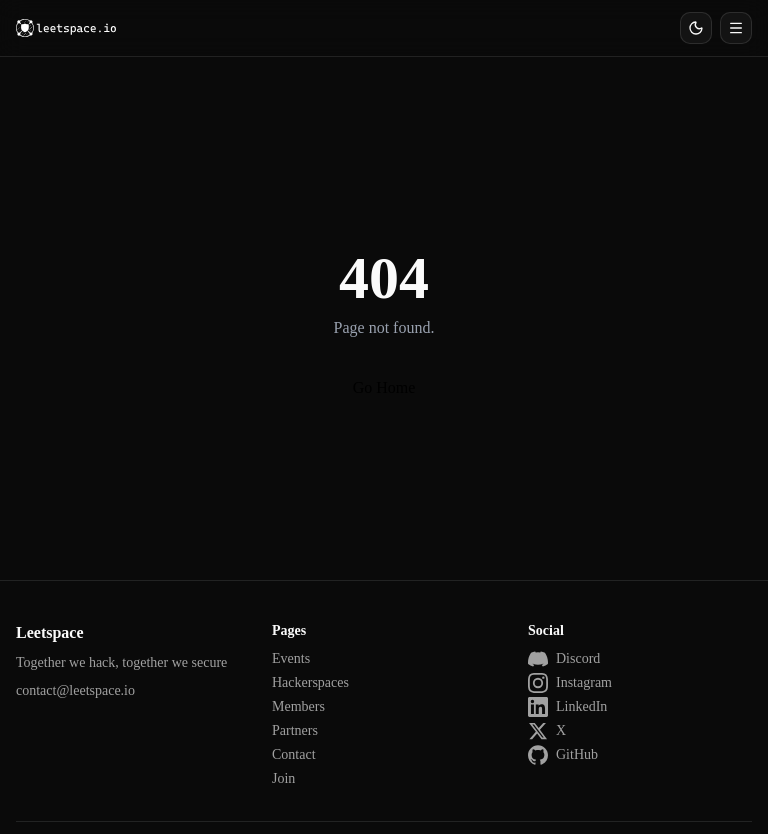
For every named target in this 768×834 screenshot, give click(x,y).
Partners (295, 730)
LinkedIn (567, 707)
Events (291, 658)
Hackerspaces (310, 682)
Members (298, 706)
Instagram (570, 683)
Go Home (384, 387)
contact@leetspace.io (75, 690)
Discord (564, 659)
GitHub (563, 755)
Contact (294, 754)
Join (283, 778)
